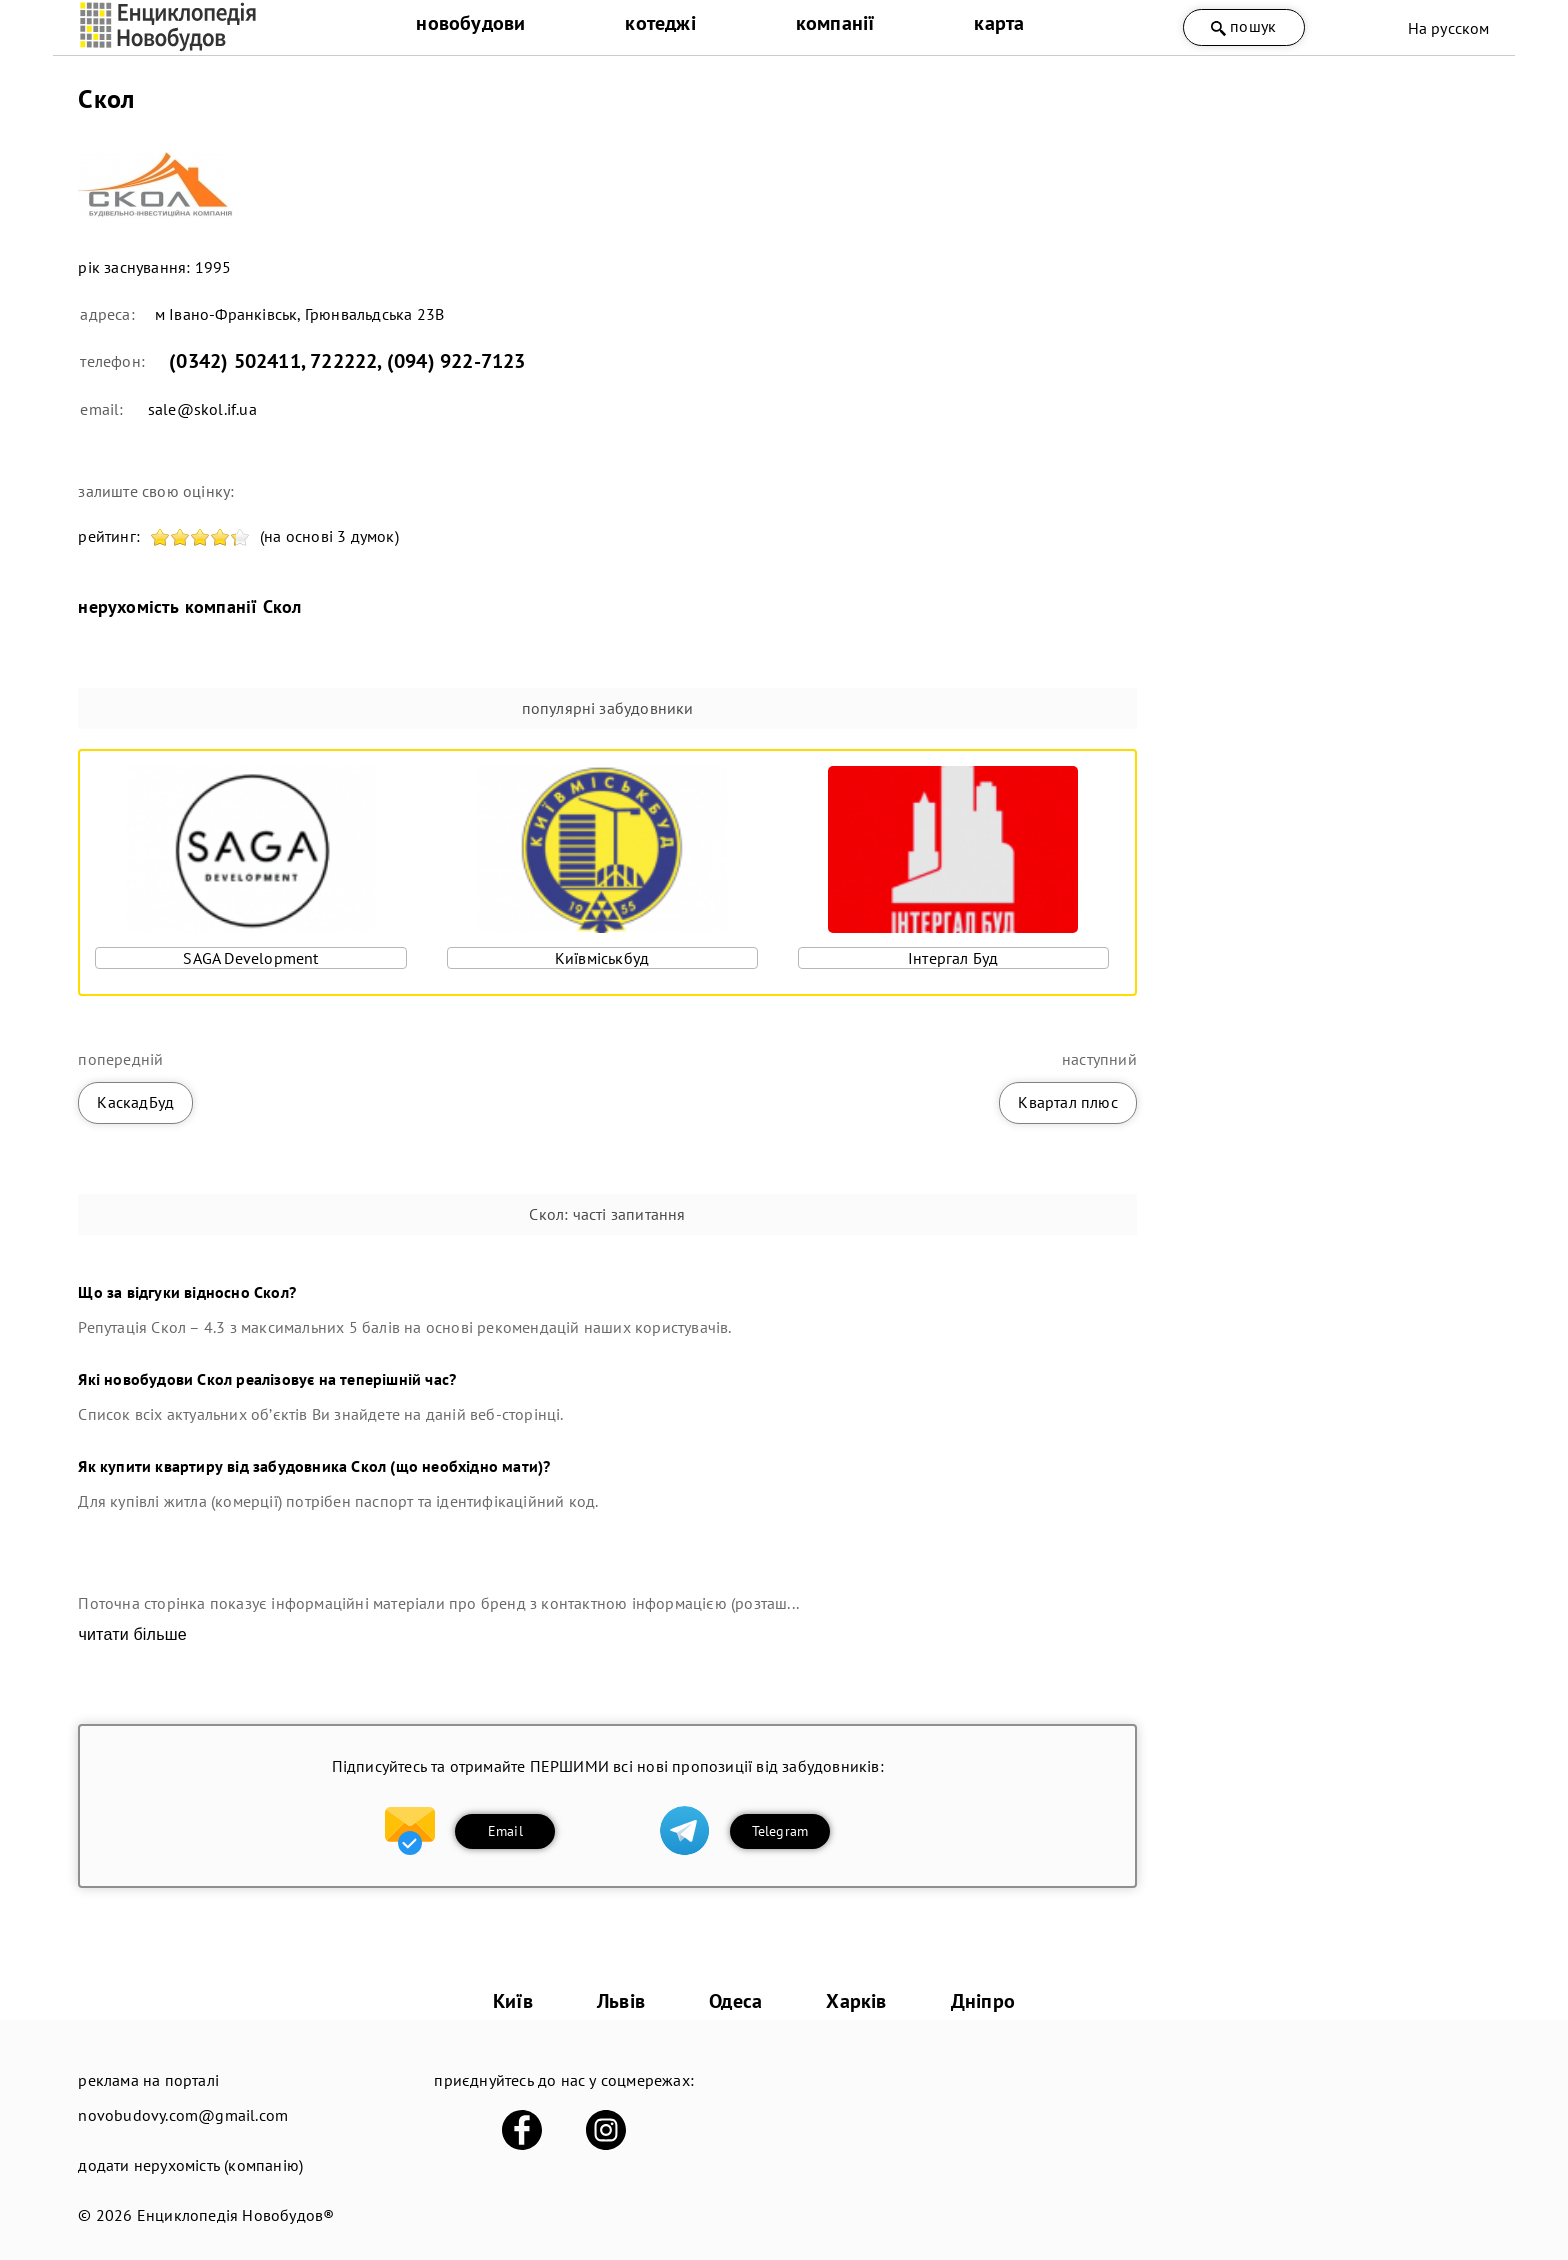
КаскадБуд (135, 1102)
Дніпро (983, 2001)
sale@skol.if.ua (202, 409)
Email (505, 1831)
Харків (856, 2001)
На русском (1449, 28)
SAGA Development (250, 958)
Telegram (780, 1831)
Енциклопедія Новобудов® (236, 2215)
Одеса (735, 2001)
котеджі (660, 23)
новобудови (470, 23)
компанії (835, 23)
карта (999, 23)
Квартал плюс (1067, 1102)
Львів (621, 2001)
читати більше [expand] (132, 1634)
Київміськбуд (602, 958)
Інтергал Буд (953, 958)
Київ (513, 2001)
